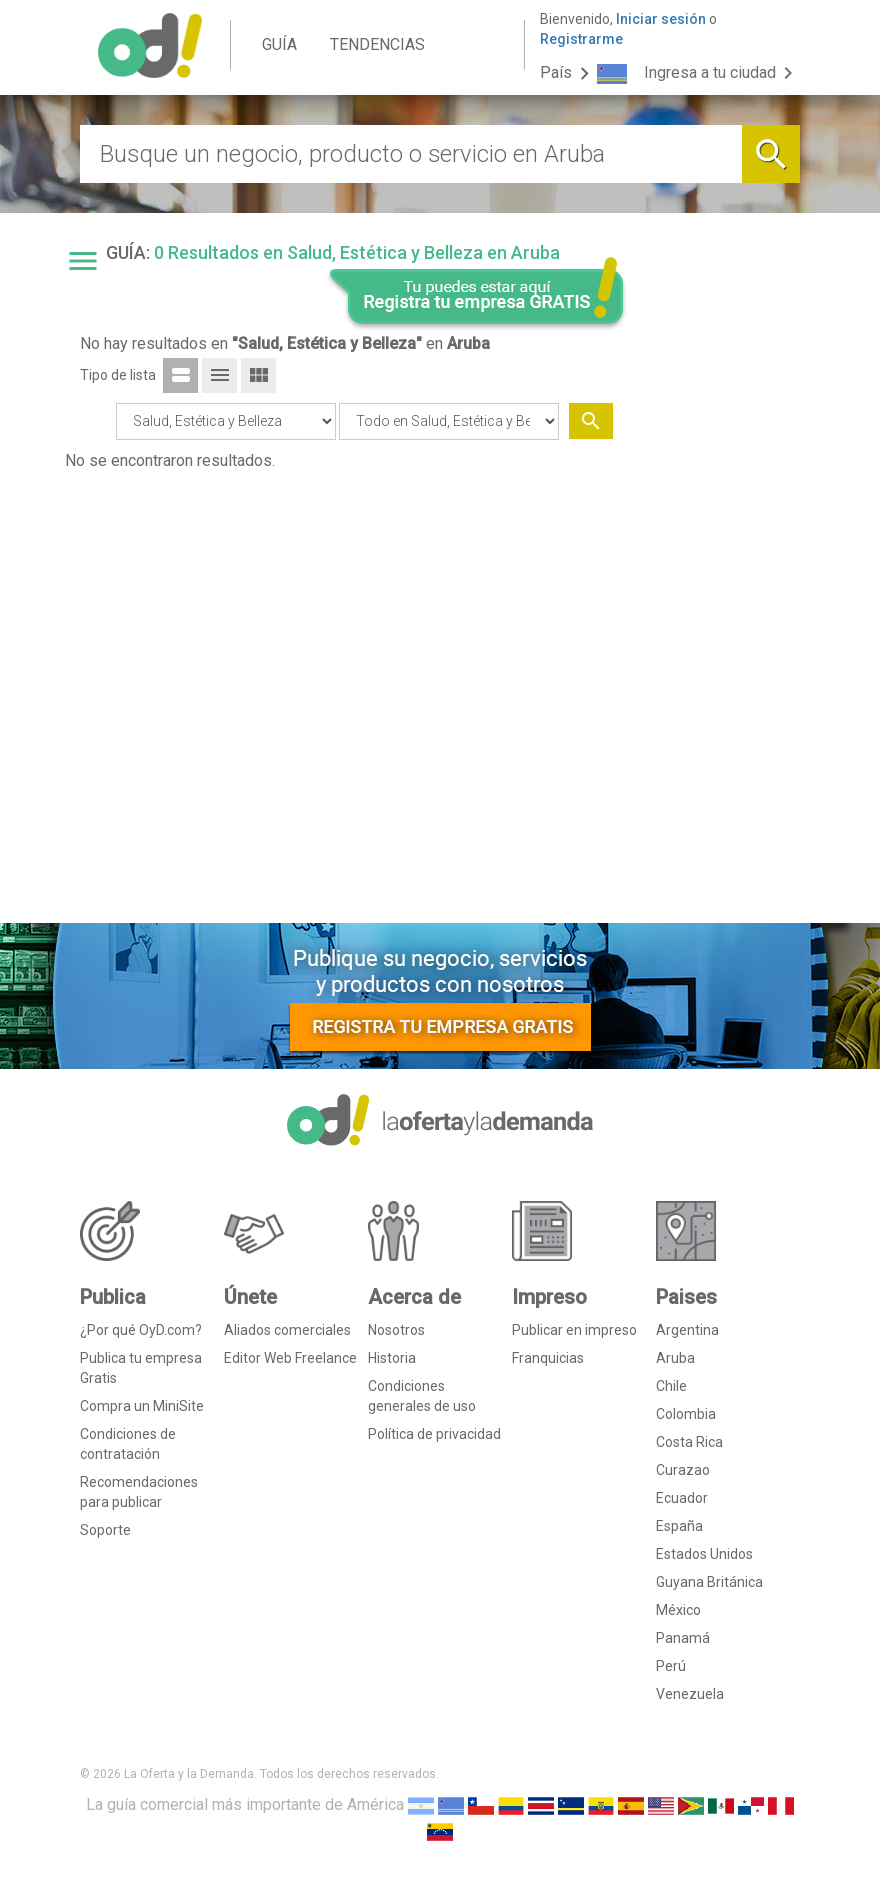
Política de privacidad (434, 1434)
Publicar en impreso (574, 1330)
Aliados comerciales (287, 1330)
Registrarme (581, 39)
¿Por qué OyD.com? (141, 1330)
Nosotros (396, 1330)
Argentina (687, 1330)
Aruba (675, 1358)
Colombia (686, 1414)
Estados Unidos (704, 1554)
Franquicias (548, 1358)
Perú (671, 1666)
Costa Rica (689, 1442)
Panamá (683, 1638)
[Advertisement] (722, 603)
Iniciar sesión (661, 19)
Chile (671, 1386)
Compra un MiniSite (142, 1406)
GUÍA (279, 44)
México (678, 1610)
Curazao (683, 1470)
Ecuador (682, 1498)
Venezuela (690, 1694)
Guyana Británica (709, 1582)
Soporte (105, 1530)
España (679, 1526)
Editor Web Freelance (290, 1358)
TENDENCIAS (377, 44)
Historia (392, 1358)
